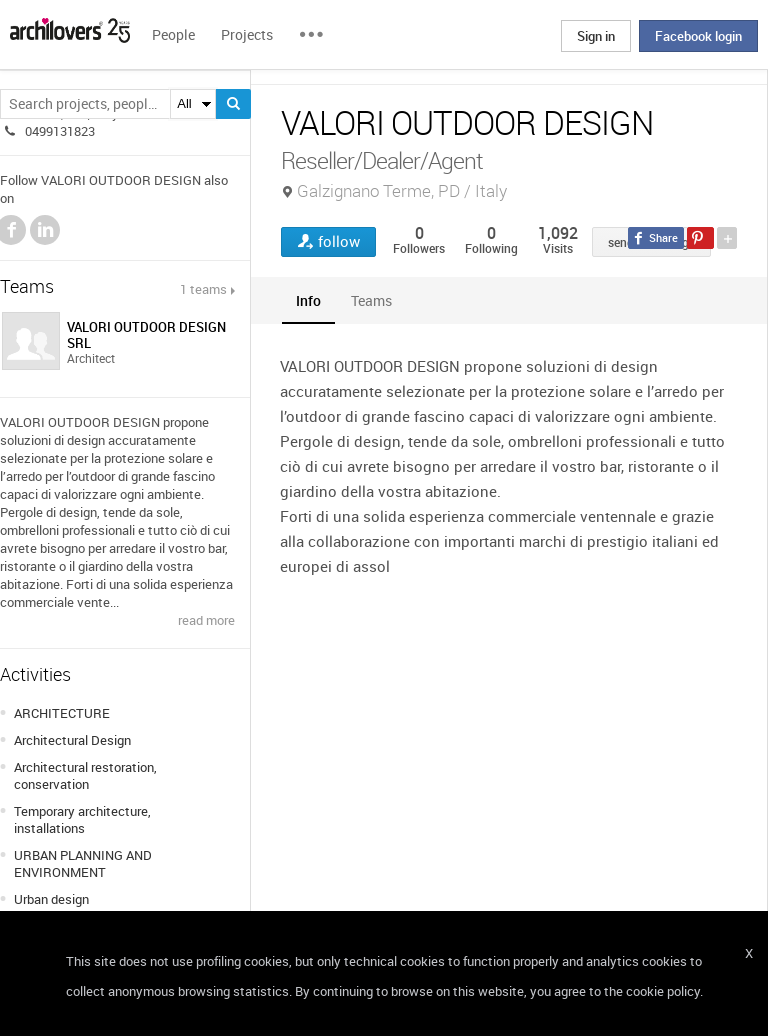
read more (206, 620)
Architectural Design (72, 740)
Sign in (596, 36)
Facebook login (698, 36)
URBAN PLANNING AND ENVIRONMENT (83, 863)
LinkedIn (45, 230)
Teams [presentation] (371, 300)
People (173, 34)
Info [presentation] (308, 300)
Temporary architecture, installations (82, 819)
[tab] (308, 300)
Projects (247, 34)
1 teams (203, 289)
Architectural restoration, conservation (85, 775)
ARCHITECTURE (62, 713)
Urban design (51, 899)
